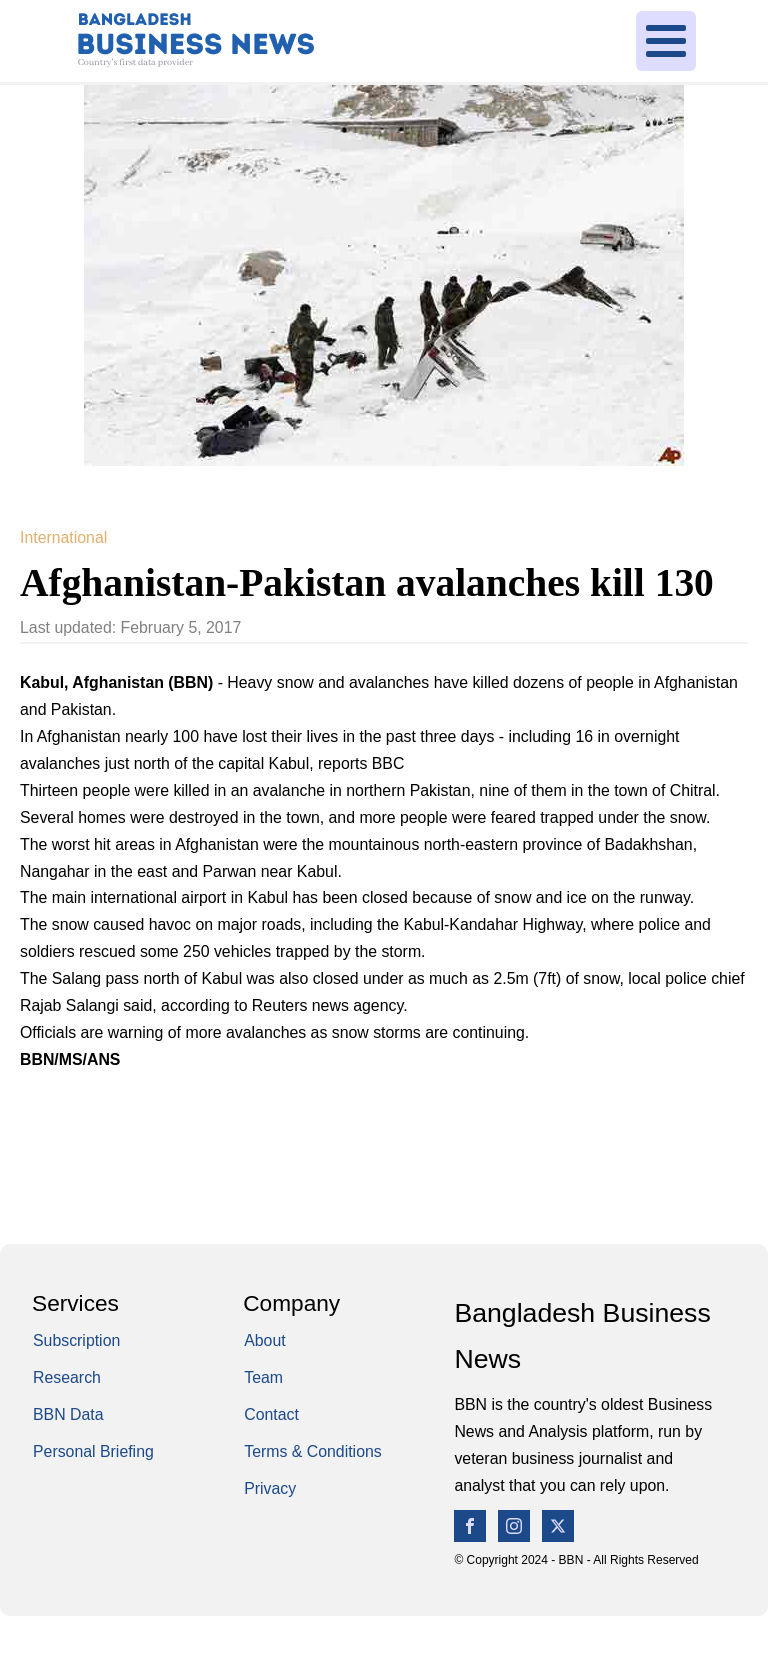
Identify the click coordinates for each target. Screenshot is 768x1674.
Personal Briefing (93, 1451)
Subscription (76, 1340)
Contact (271, 1414)
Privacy (270, 1488)
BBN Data (68, 1414)
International (63, 537)
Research (67, 1377)
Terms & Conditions (313, 1451)
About (264, 1340)
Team (263, 1377)
